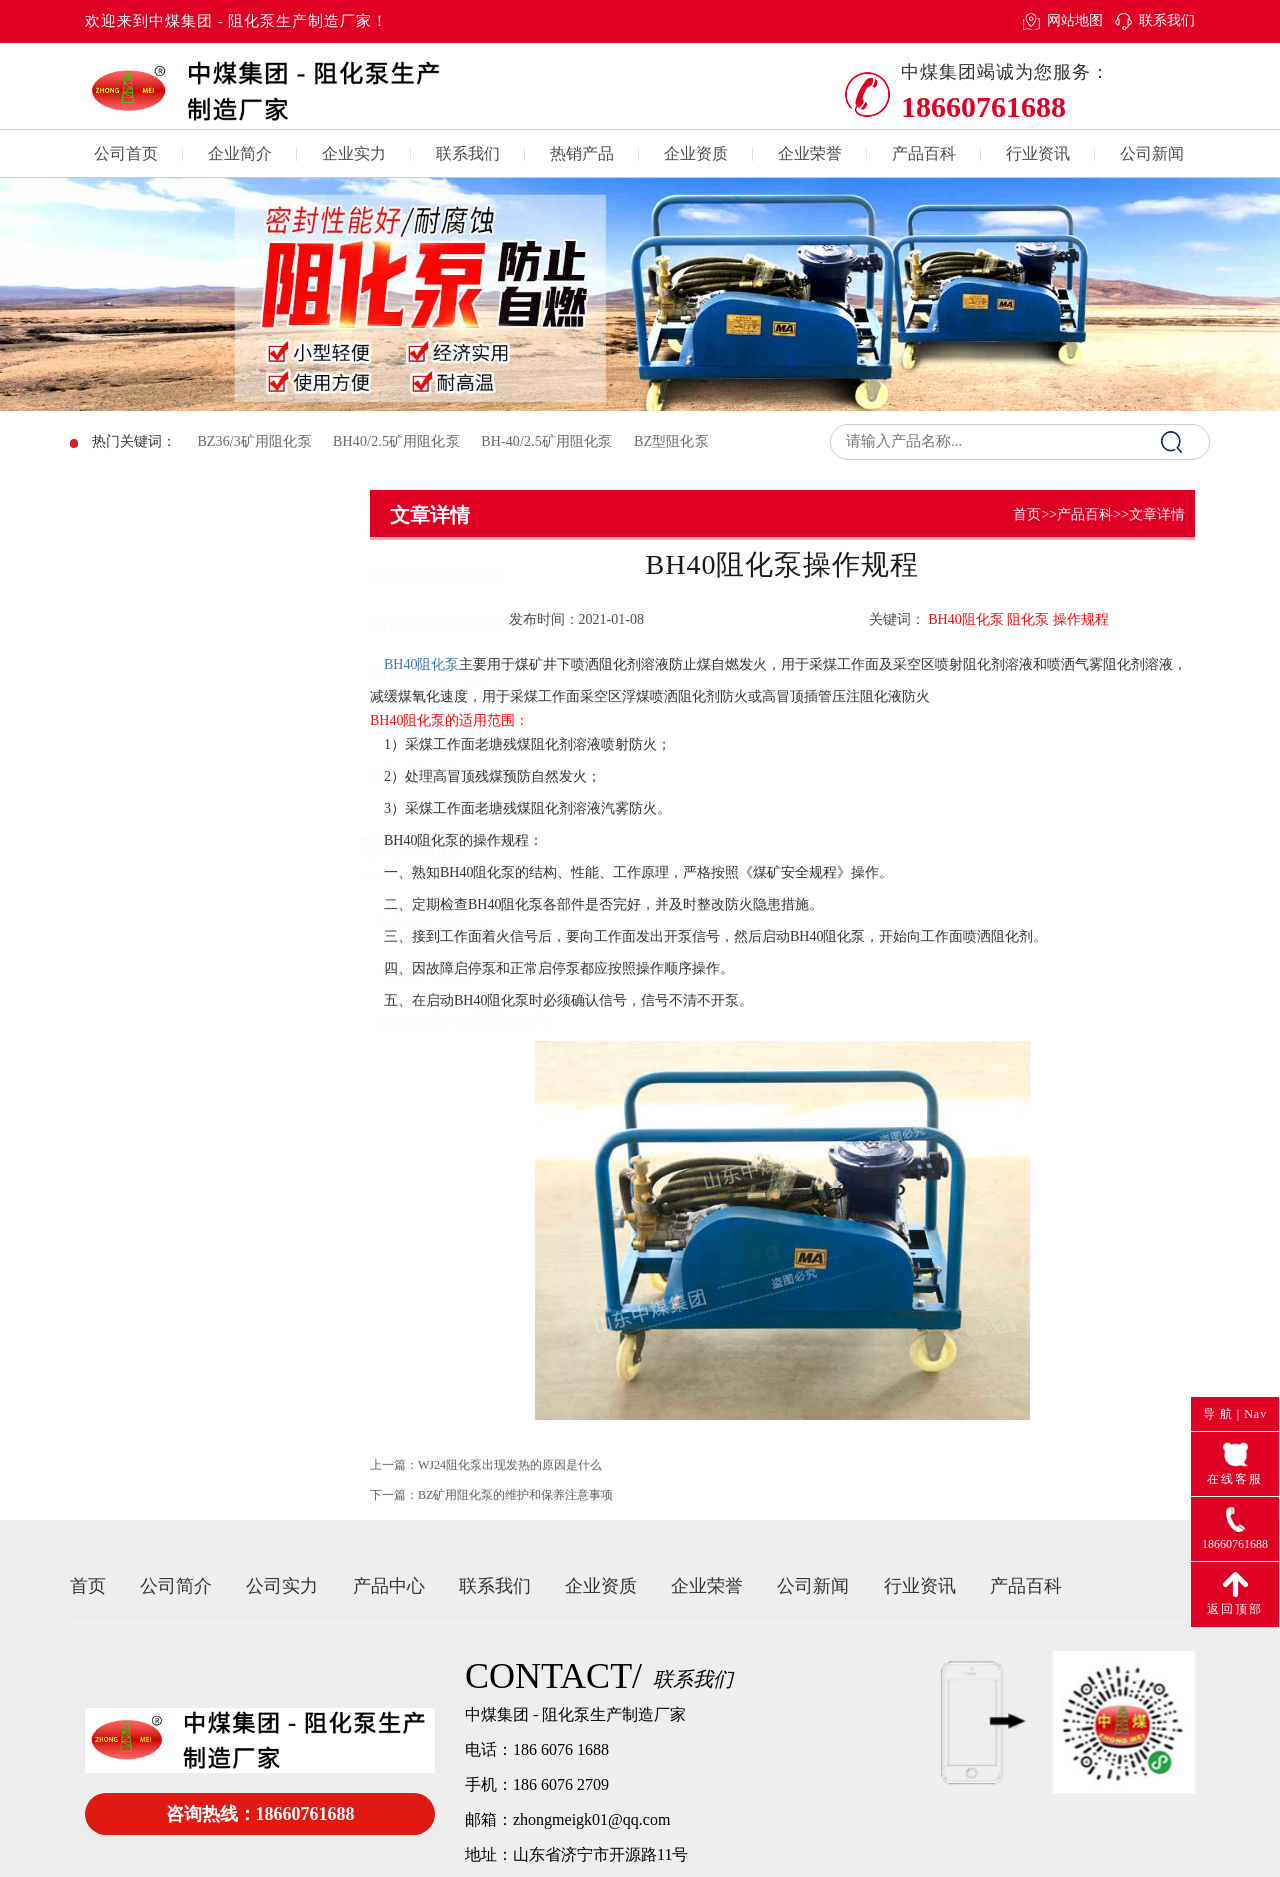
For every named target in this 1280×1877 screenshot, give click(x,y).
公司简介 (176, 1586)
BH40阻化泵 (421, 664)
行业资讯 (1038, 153)
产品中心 (389, 1586)
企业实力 (354, 153)
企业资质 (696, 153)
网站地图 (1075, 20)
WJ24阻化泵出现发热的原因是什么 (510, 1482)
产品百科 (924, 153)
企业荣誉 (810, 153)
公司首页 (126, 153)
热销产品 (582, 153)
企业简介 (240, 153)
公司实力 (282, 1586)
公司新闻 (1152, 153)
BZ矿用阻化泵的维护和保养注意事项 (515, 1512)
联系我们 (1167, 20)
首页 (1027, 514)
